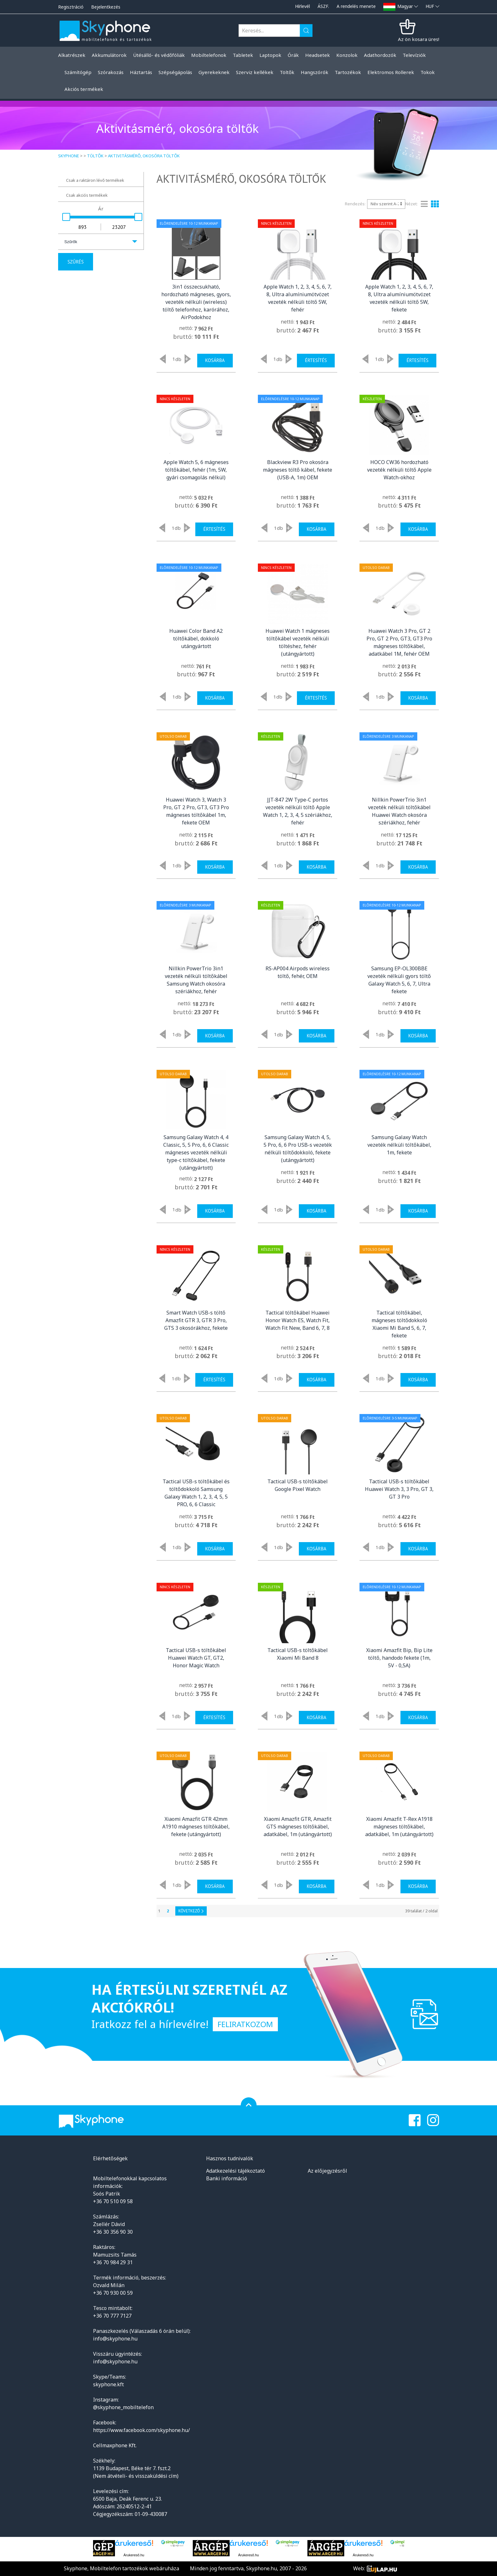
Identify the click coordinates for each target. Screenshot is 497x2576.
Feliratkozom (245, 2024)
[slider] (66, 217)
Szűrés (76, 262)
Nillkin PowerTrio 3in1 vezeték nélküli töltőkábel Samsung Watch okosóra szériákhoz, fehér (196, 980)
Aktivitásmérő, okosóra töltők (144, 156)
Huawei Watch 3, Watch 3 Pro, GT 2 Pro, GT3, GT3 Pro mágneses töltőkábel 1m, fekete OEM (196, 811)
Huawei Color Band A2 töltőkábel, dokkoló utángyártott (196, 638)
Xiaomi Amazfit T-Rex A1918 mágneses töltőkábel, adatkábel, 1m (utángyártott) (399, 1826)
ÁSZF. (323, 6)
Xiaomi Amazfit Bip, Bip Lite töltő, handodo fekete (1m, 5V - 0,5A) (399, 1658)
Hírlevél (302, 6)
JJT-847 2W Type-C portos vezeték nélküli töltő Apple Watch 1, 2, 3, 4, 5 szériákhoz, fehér (297, 811)
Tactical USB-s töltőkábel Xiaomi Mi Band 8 (297, 1654)
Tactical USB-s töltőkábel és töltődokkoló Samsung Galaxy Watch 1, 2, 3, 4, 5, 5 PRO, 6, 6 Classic (196, 1493)
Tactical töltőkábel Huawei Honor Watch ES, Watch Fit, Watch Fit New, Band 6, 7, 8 (297, 1320)
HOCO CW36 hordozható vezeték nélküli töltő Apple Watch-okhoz (399, 470)
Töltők (95, 156)
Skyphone (68, 156)
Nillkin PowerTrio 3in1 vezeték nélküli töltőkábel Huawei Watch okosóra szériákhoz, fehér (399, 811)
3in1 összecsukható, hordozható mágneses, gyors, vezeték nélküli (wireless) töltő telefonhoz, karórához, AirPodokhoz (196, 302)
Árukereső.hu (134, 2555)
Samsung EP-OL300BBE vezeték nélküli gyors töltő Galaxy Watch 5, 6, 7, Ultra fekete (399, 980)
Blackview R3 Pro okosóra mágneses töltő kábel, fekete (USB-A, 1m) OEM (297, 470)
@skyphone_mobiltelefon (123, 2407)
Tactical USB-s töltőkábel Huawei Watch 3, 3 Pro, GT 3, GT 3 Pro (399, 1489)
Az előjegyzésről (327, 2170)
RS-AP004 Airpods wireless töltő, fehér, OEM (297, 972)
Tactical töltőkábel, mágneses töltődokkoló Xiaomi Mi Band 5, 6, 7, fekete (399, 1324)
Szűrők (70, 241)
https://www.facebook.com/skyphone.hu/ (141, 2430)
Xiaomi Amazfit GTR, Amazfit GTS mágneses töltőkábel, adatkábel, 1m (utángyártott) (298, 1826)
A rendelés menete (356, 6)
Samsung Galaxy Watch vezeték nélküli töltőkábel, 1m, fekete (399, 1145)
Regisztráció (71, 7)
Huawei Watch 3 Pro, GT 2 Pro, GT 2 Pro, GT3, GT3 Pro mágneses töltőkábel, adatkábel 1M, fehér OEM (399, 642)
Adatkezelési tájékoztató (235, 2170)
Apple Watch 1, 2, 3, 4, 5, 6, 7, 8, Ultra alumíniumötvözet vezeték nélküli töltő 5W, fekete (399, 298)
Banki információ (226, 2178)
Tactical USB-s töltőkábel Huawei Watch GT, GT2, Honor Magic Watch (196, 1658)
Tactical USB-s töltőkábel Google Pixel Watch (297, 1485)
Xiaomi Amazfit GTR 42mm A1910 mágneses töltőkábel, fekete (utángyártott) (196, 1826)
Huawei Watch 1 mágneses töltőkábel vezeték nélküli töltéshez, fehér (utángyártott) (297, 642)
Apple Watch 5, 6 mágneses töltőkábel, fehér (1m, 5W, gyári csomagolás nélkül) (196, 470)
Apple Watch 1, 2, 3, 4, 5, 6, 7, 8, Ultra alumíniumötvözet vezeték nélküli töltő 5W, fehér (298, 298)
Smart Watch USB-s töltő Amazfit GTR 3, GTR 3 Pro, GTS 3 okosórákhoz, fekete (196, 1320)
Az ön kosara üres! (418, 39)
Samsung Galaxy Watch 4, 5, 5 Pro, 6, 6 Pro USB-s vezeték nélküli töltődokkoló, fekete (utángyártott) (298, 1149)
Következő (191, 1911)
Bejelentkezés (105, 7)
